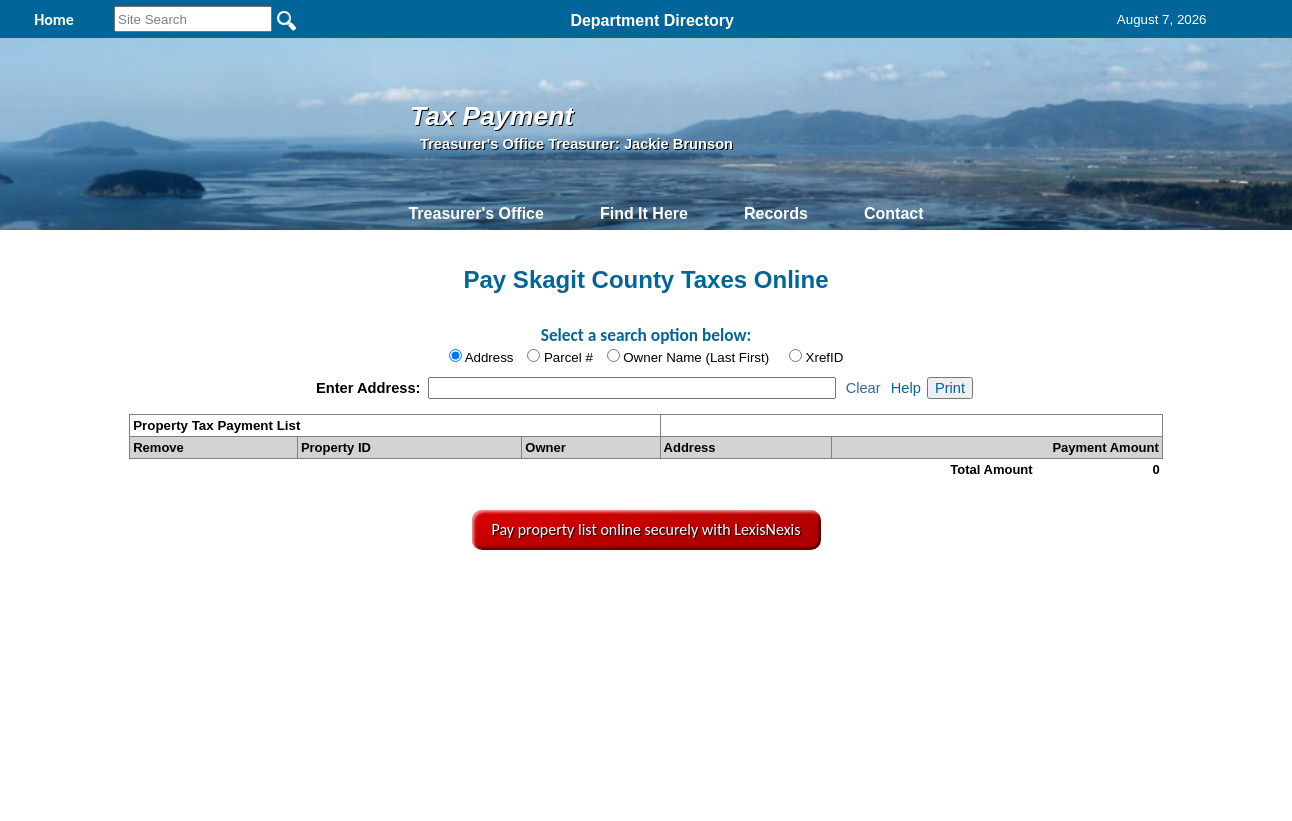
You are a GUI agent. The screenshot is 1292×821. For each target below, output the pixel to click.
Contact (894, 213)
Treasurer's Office (475, 213)
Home (457, 594)
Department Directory (652, 20)
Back (379, 594)
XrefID (825, 357)
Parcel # (568, 357)
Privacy (644, 594)
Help (906, 388)
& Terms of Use (717, 594)
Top (319, 594)
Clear (863, 388)
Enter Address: (370, 388)
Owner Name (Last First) (696, 357)
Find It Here (644, 213)
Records (776, 213)
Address (489, 357)
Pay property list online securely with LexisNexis (646, 529)
